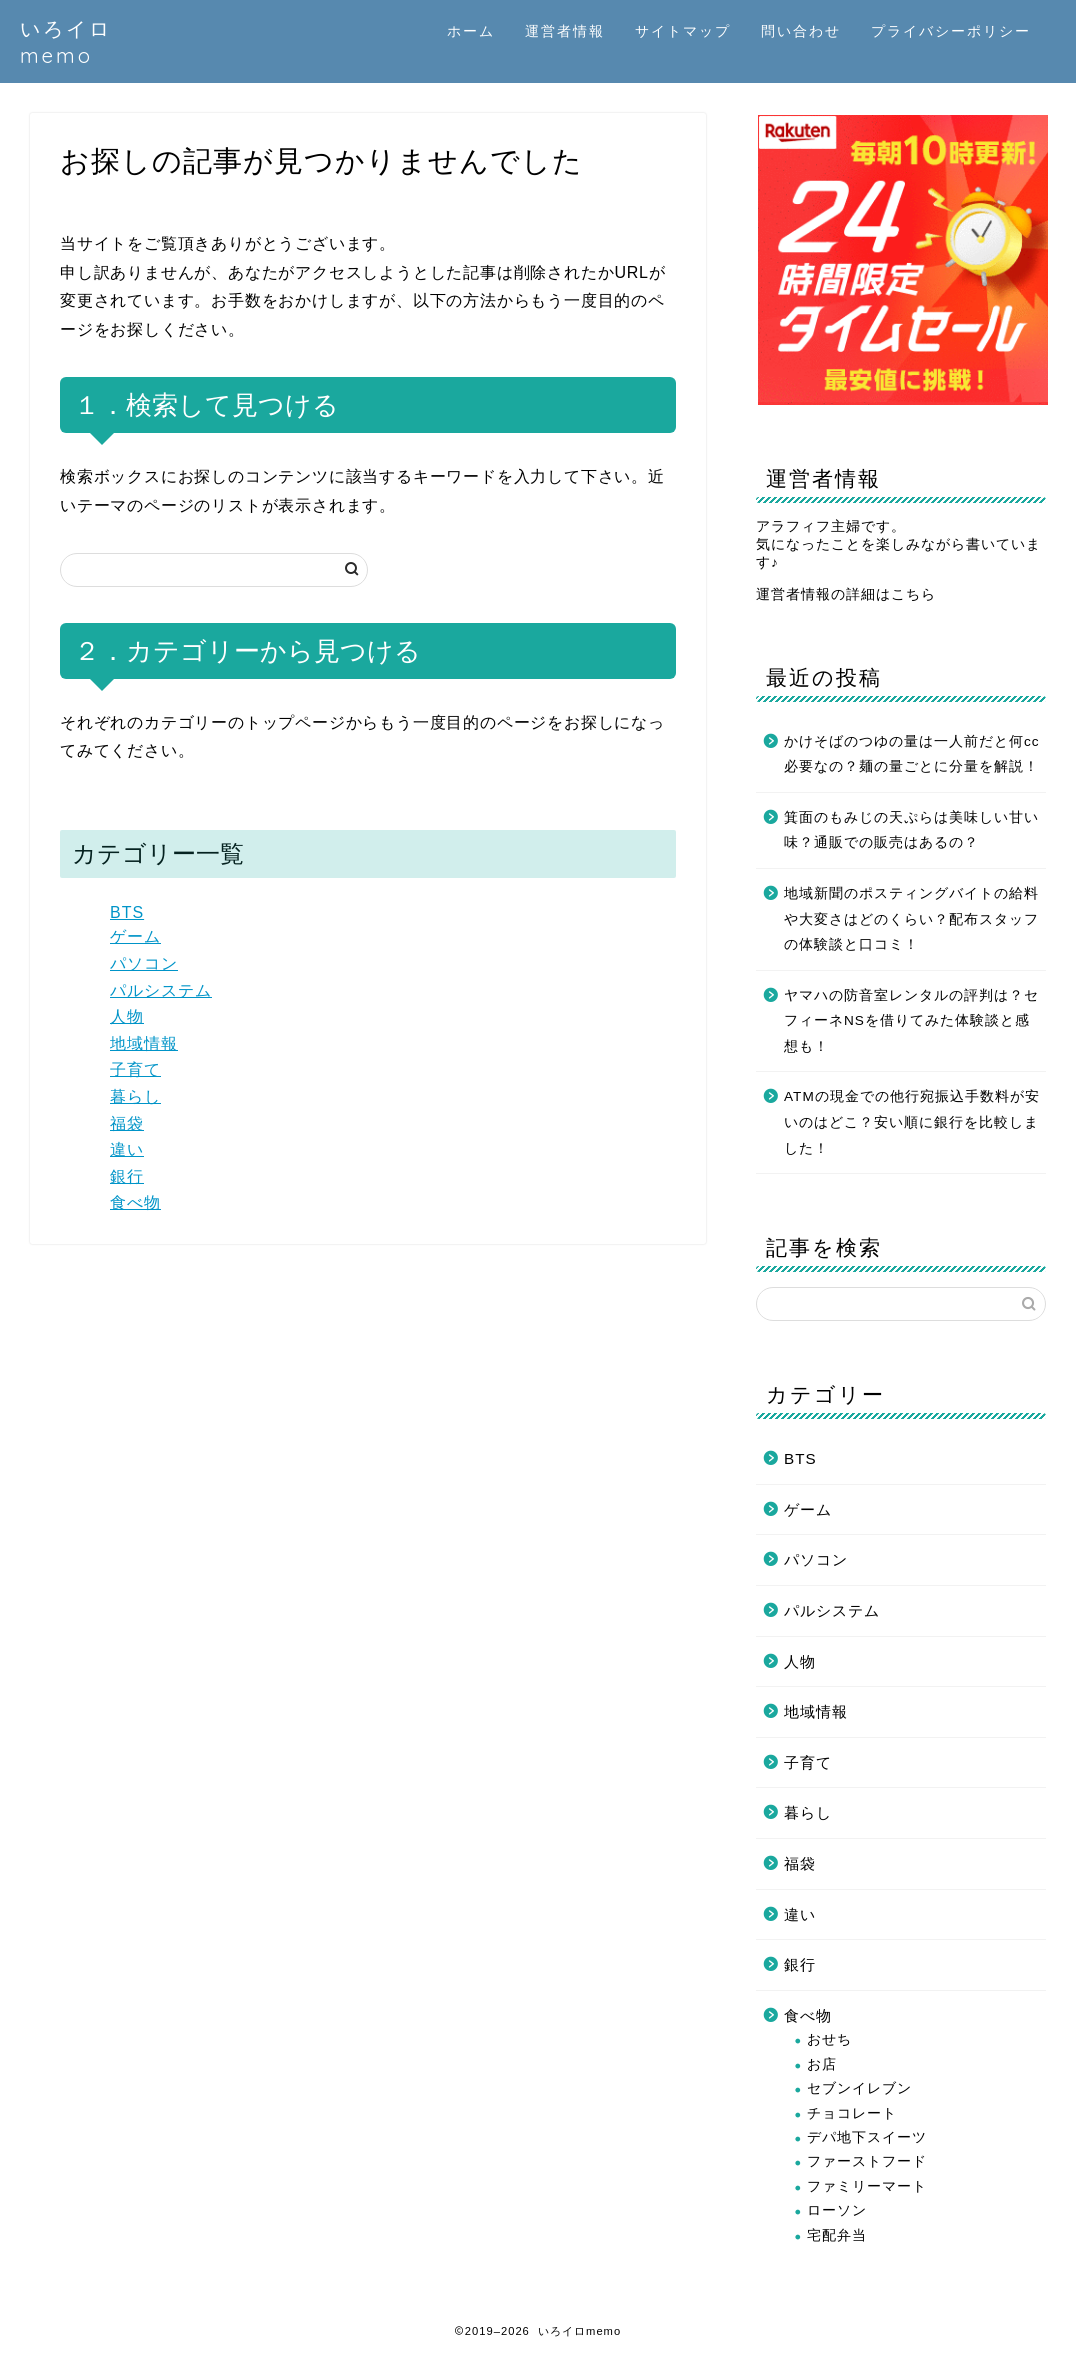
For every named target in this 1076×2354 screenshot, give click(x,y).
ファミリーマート (867, 2186)
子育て (135, 1069)
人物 (127, 1016)
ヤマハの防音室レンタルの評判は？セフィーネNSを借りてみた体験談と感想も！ (911, 1021)
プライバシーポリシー (951, 31)
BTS (127, 912)
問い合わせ (801, 31)
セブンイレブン (859, 2088)
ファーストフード (867, 2161)
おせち (829, 2039)
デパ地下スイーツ (867, 2137)
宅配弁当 (837, 2235)
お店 (822, 2064)
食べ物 (135, 1202)
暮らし (135, 1096)
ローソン (837, 2210)
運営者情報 (565, 31)
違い (127, 1149)
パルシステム (161, 990)
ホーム (471, 31)
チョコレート (852, 2113)
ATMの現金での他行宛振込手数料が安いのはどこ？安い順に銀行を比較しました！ (912, 1122)
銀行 (127, 1176)
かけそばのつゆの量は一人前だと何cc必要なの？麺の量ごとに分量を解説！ (912, 754)
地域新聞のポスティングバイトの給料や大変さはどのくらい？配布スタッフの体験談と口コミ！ (911, 919)
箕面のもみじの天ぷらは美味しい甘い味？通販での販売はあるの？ (911, 830)
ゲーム (135, 936)
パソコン (144, 963)
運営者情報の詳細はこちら (846, 594)
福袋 (127, 1123)
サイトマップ (683, 31)
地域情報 (144, 1043)
